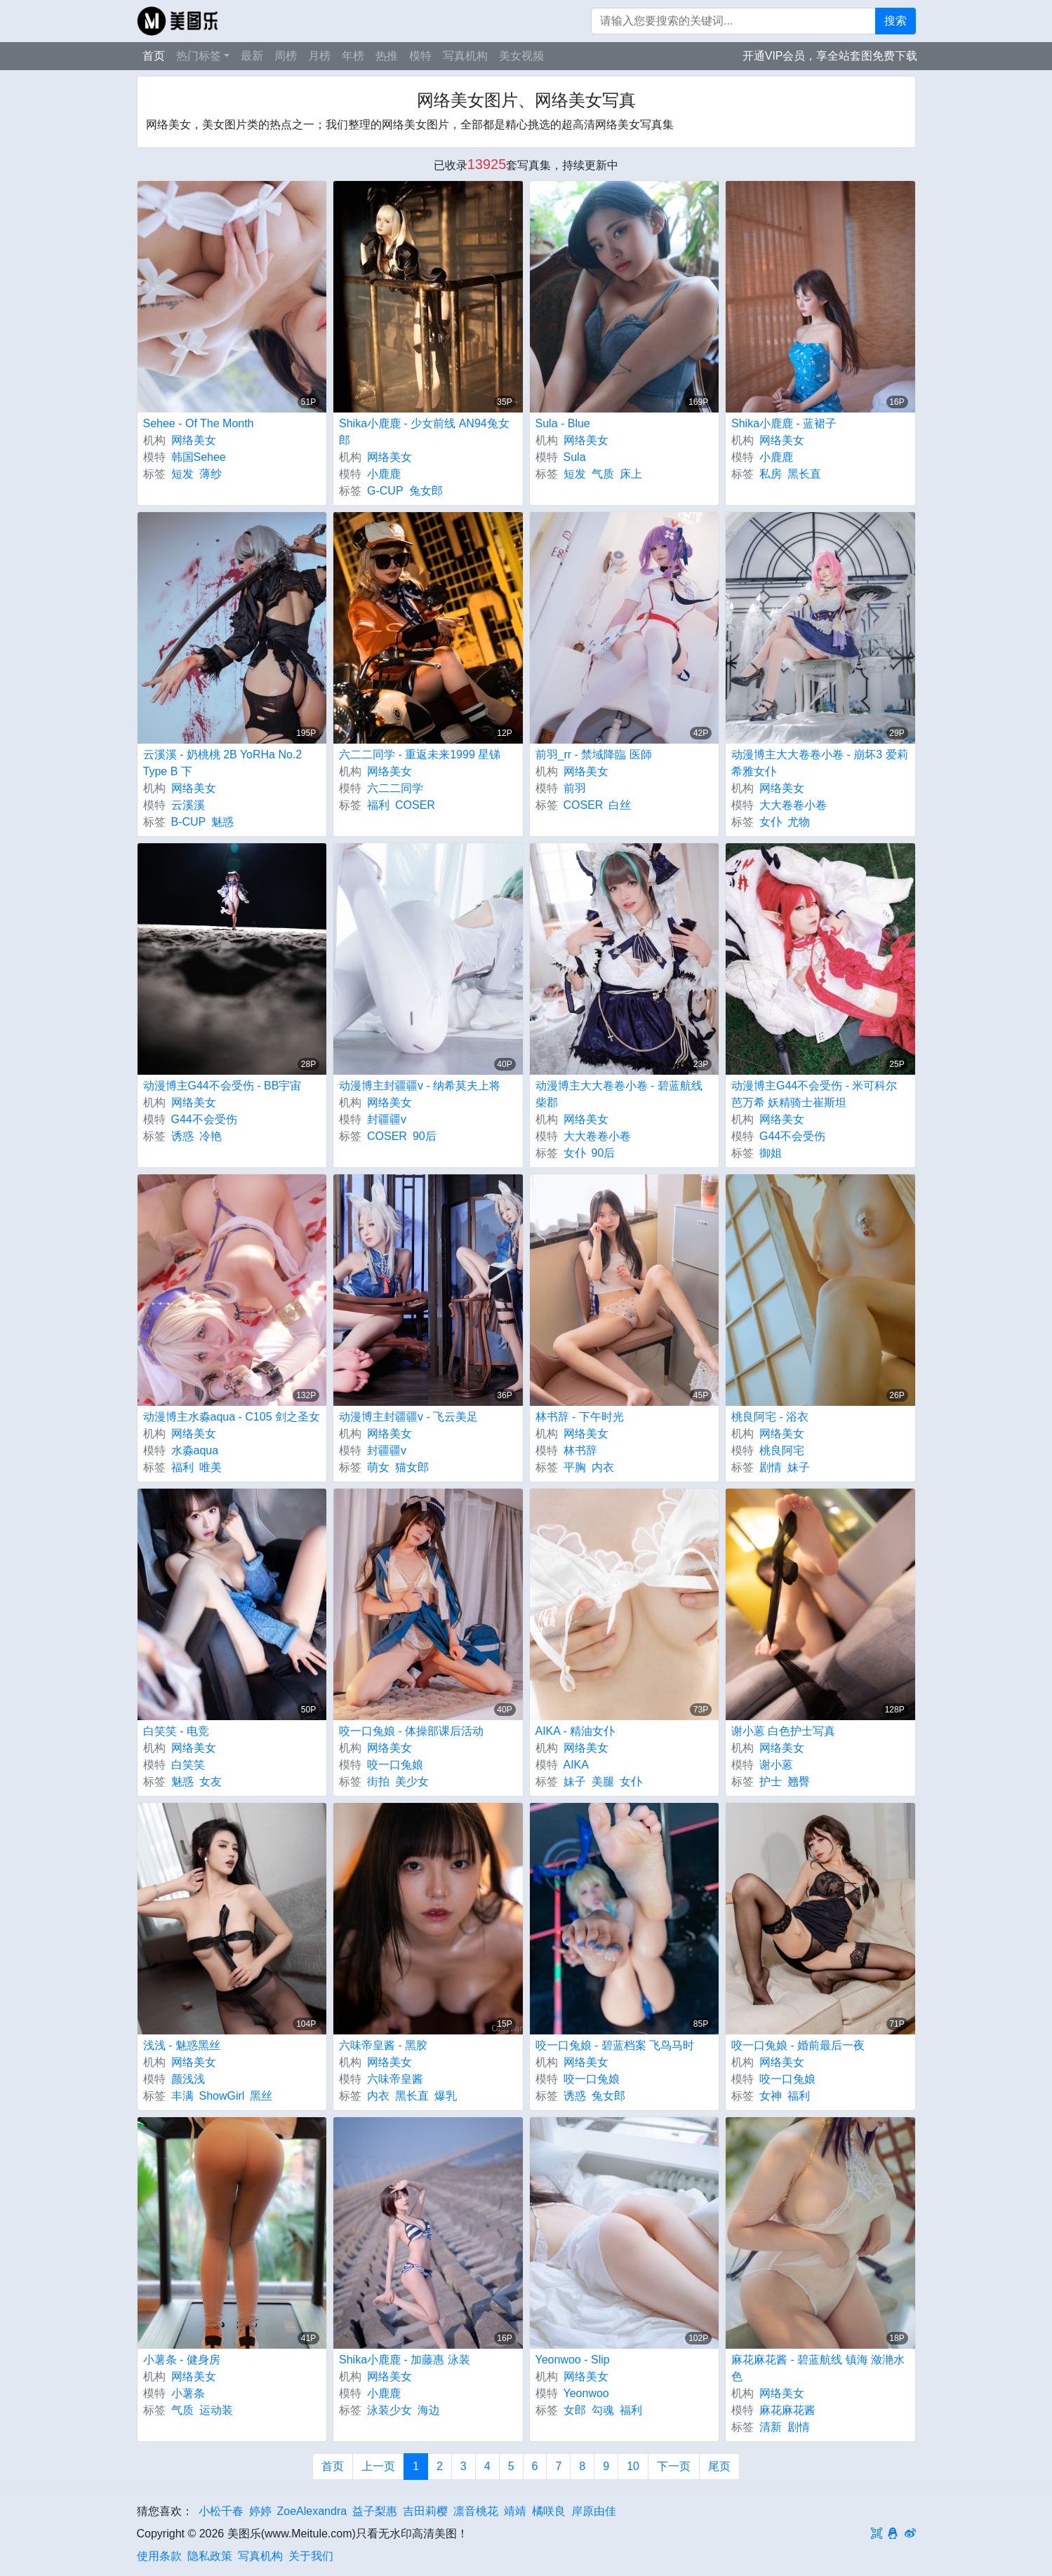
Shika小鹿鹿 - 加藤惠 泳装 (404, 2360)
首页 (153, 56)
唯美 (210, 1467)
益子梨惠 (374, 2511)
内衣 (603, 1467)
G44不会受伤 (204, 1119)
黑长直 (804, 474)
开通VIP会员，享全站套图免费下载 (830, 56)
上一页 (378, 2466)
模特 (420, 56)
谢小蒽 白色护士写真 (783, 1731)
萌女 (378, 1467)
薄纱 (210, 474)
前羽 (575, 788)
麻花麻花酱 (787, 2410)
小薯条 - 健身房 (181, 2360)
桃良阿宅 (781, 1450)
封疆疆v (386, 1119)
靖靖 (515, 2511)
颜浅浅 (188, 2079)
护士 (770, 1781)
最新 (252, 56)
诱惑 (182, 1136)
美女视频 (521, 56)
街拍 (378, 1781)
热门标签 (198, 56)
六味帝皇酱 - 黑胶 (383, 2045)
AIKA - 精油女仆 (575, 1731)
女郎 (575, 2410)
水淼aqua (195, 1450)
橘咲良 (549, 2511)
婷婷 (260, 2511)
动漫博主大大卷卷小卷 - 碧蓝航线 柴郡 (619, 1094)
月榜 (319, 56)
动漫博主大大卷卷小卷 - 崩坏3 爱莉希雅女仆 (819, 763)
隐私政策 (209, 2556)
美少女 (412, 1781)
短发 (182, 474)
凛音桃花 (475, 2511)
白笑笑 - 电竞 (176, 1731)
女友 (210, 1781)
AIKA (576, 1765)
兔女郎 (426, 491)
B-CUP (188, 822)
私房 (770, 474)
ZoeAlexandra (312, 2511)
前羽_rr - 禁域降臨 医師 (593, 754)
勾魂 (603, 2410)
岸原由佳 (593, 2511)
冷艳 (210, 1136)
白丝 (619, 805)
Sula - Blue (562, 423)
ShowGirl (222, 2096)
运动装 (216, 2410)
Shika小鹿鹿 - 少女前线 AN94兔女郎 (424, 431)
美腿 (603, 1781)
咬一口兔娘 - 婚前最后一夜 (798, 2045)
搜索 (895, 21)
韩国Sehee (198, 457)
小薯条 (188, 2393)
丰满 (182, 2096)
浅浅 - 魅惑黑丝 (181, 2045)
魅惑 (222, 822)
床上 (631, 474)
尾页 (719, 2466)
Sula (575, 457)
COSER (415, 805)
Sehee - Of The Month (198, 423)
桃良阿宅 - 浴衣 (769, 1417)
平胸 (575, 1467)
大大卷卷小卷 (793, 805)
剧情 (770, 1467)
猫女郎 (412, 1467)
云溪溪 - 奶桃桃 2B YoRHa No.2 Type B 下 (222, 763)
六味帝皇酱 (395, 2079)
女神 (770, 2096)
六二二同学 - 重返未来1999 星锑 (419, 754)
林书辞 (580, 1450)
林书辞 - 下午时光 (579, 1417)
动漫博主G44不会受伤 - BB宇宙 (222, 1086)
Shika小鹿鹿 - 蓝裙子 (784, 423)
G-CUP (385, 491)
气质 (603, 474)
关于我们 (310, 2556)
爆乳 (445, 2096)
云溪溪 (188, 805)
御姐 (770, 1153)
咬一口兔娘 (395, 1765)
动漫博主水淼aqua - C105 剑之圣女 (232, 1417)
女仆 (770, 822)
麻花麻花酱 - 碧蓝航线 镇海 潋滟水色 (818, 2368)
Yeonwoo (586, 2393)
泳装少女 (389, 2410)
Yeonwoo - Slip (572, 2360)
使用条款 (159, 2556)
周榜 (285, 56)
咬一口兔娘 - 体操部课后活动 (411, 1731)
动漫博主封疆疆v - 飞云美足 (408, 1417)
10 (633, 2466)
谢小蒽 (776, 1765)
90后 (425, 1136)
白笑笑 (188, 1765)
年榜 (353, 56)
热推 (386, 56)
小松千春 (221, 2511)
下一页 (674, 2466)
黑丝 (261, 2096)
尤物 (798, 822)
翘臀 (798, 1781)
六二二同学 (395, 788)
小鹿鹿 (384, 474)
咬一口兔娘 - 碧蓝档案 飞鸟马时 (615, 2045)
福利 (378, 805)
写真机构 (465, 56)
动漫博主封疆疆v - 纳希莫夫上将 (419, 1086)
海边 (429, 2410)
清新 (770, 2427)
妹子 (798, 1467)
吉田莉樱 (425, 2511)
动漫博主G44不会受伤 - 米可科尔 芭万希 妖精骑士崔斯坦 (814, 1094)
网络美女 (193, 440)
